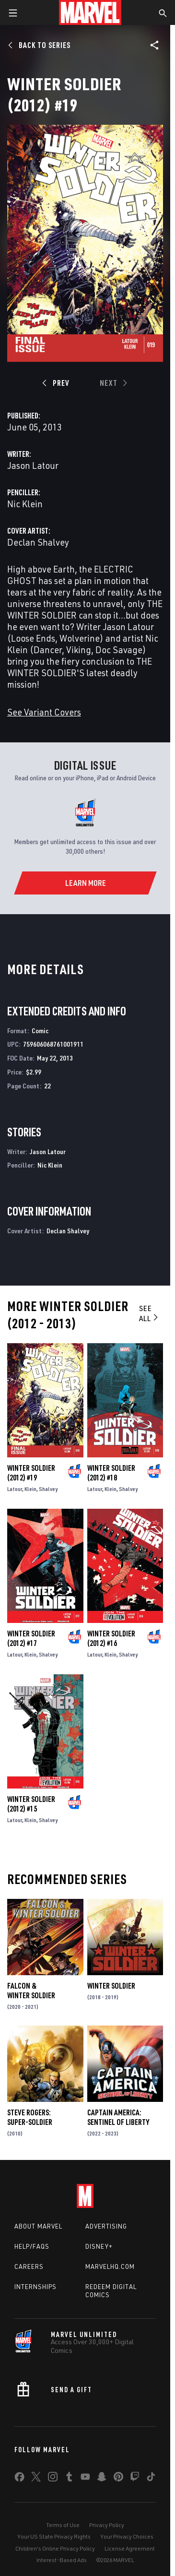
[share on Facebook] (19, 2479)
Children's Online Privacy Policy (55, 2548)
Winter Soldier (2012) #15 (31, 1803)
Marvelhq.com (110, 2266)
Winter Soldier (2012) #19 (31, 1472)
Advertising (106, 2226)
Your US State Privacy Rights (54, 2536)
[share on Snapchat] (101, 2478)
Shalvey (48, 1488)
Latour (14, 1488)
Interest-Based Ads (61, 2560)
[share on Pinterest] (118, 2478)
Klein (30, 1488)
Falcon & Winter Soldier (31, 1990)
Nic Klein (25, 503)
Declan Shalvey (38, 542)
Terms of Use (63, 2524)
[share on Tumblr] (69, 2478)
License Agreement (130, 2548)
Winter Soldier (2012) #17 (31, 1638)
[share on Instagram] (53, 2478)
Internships (35, 2286)
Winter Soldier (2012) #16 (111, 1638)
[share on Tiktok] (151, 2478)
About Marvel (38, 2226)
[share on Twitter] (36, 2478)
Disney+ (99, 2246)
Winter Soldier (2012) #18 (111, 1472)
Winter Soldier (111, 1986)
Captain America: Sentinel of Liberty (118, 2117)
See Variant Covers (44, 711)
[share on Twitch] (135, 2478)
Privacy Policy (106, 2524)
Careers (29, 2266)
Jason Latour (32, 465)
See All (149, 1313)
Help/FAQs (31, 2246)
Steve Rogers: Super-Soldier (29, 2117)
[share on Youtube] (85, 2478)
